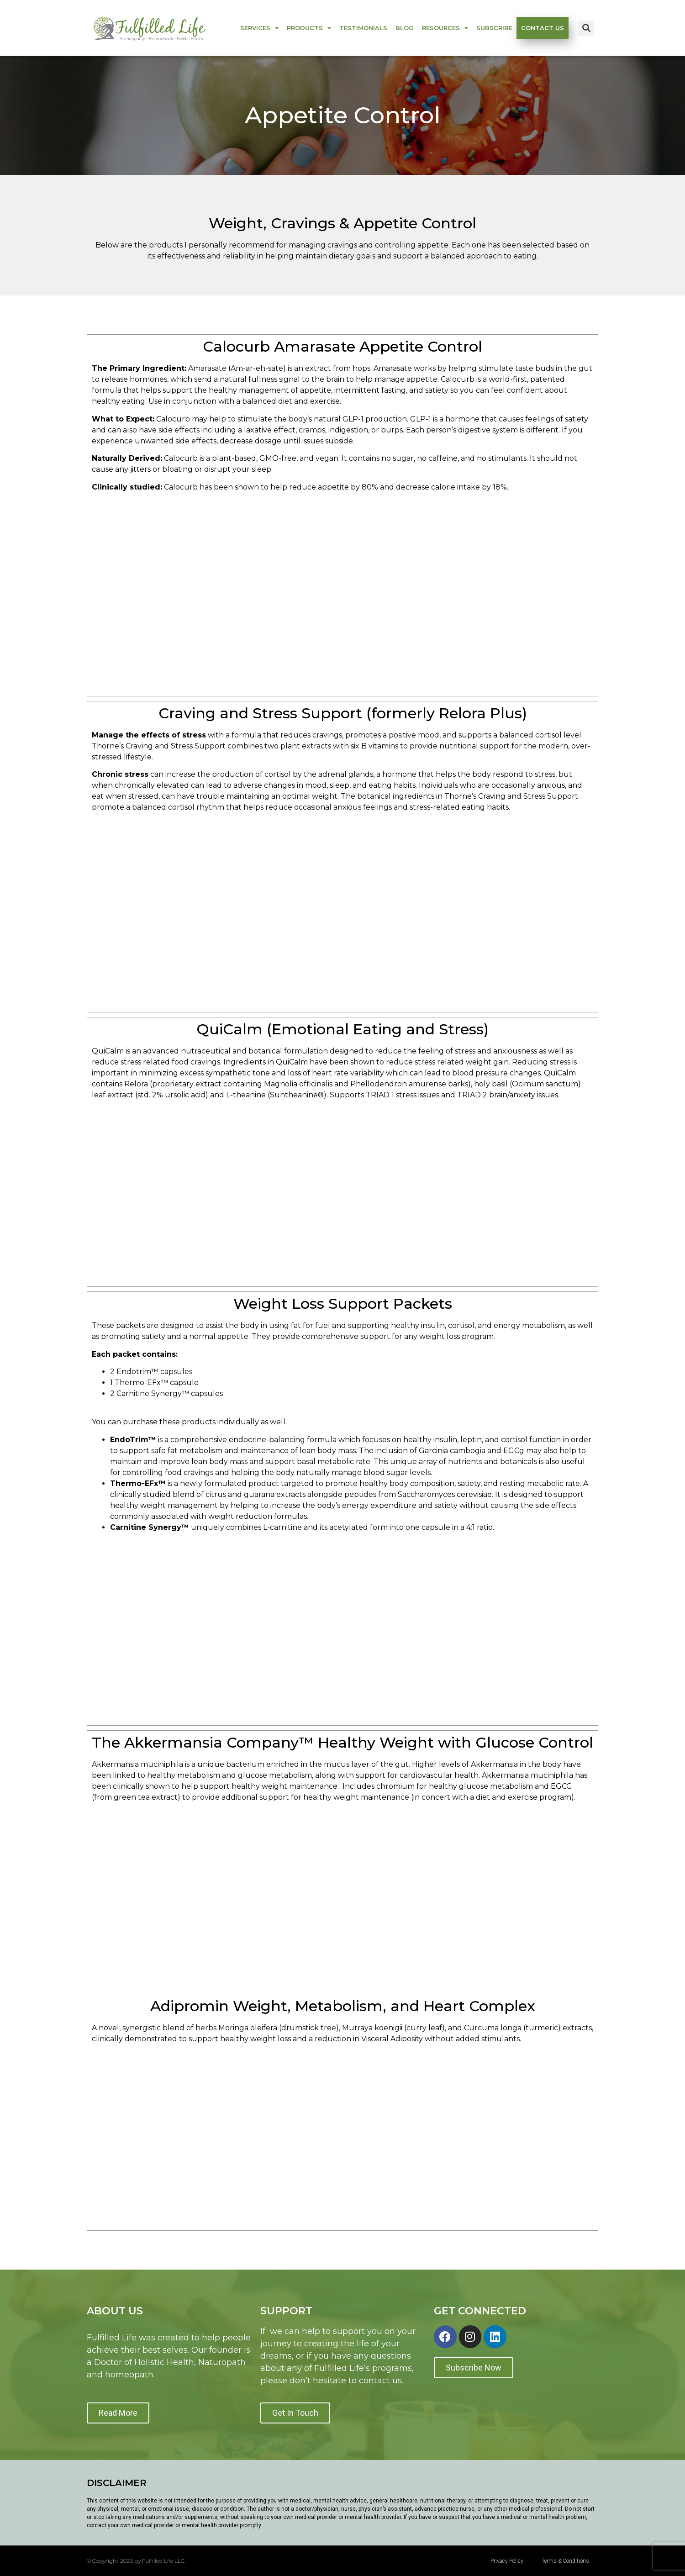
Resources (445, 28)
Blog (404, 28)
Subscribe (494, 28)
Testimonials (363, 28)
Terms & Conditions (565, 2561)
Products (309, 28)
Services (259, 28)
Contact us (542, 28)
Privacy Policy (506, 2561)
